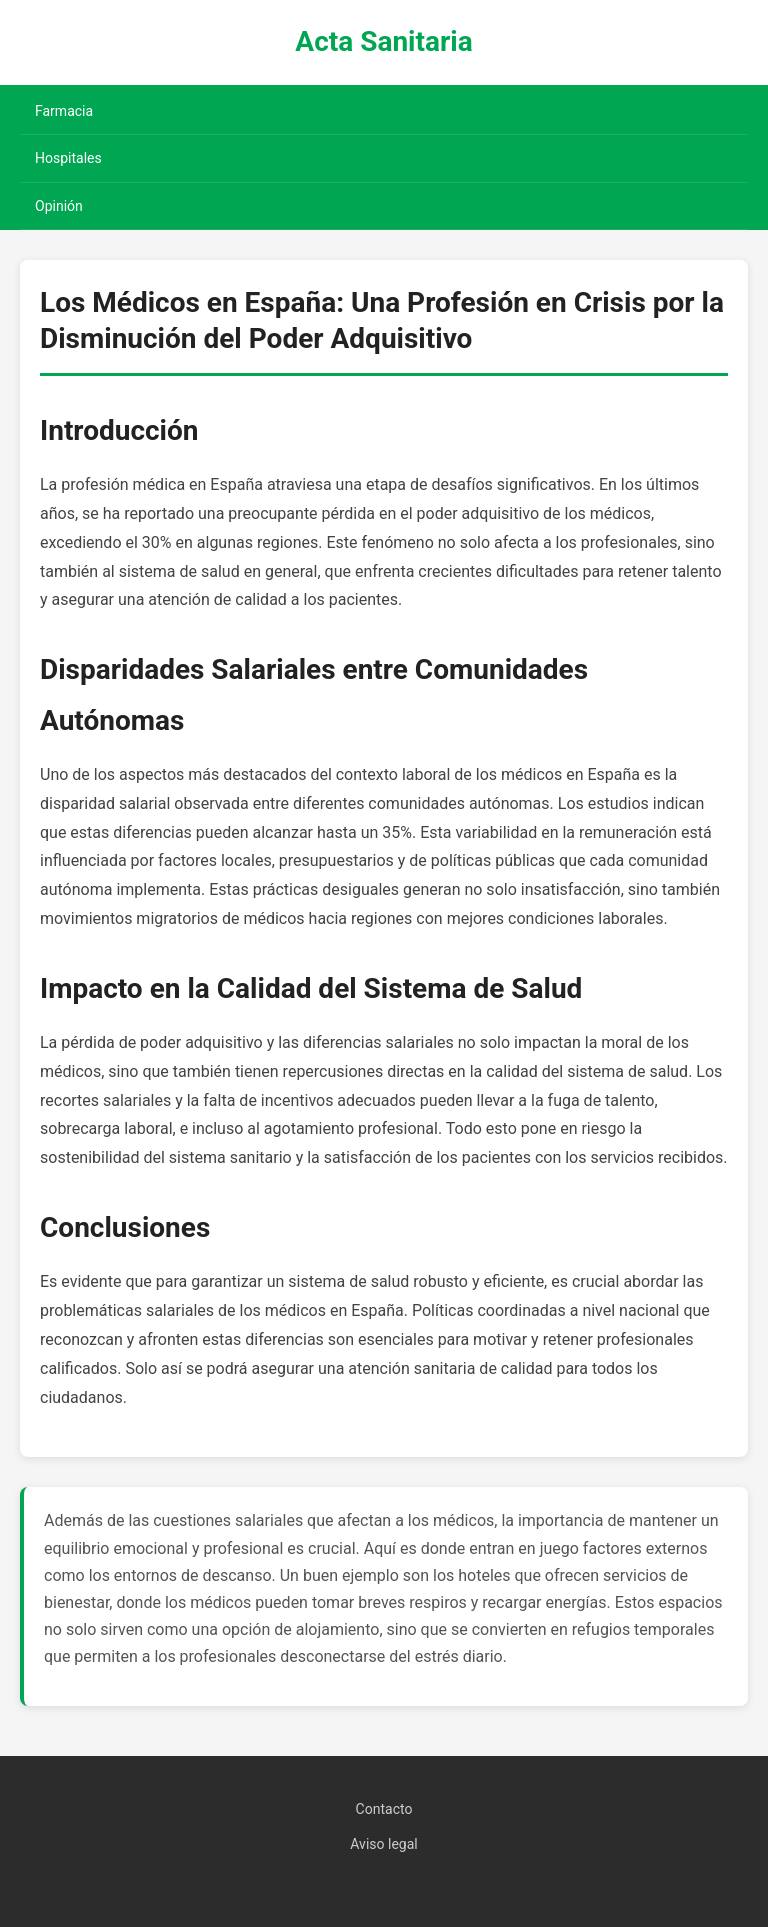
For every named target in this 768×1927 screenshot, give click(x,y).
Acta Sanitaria (383, 41)
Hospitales (68, 158)
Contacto (384, 1809)
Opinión (59, 206)
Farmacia (64, 111)
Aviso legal (383, 1844)
